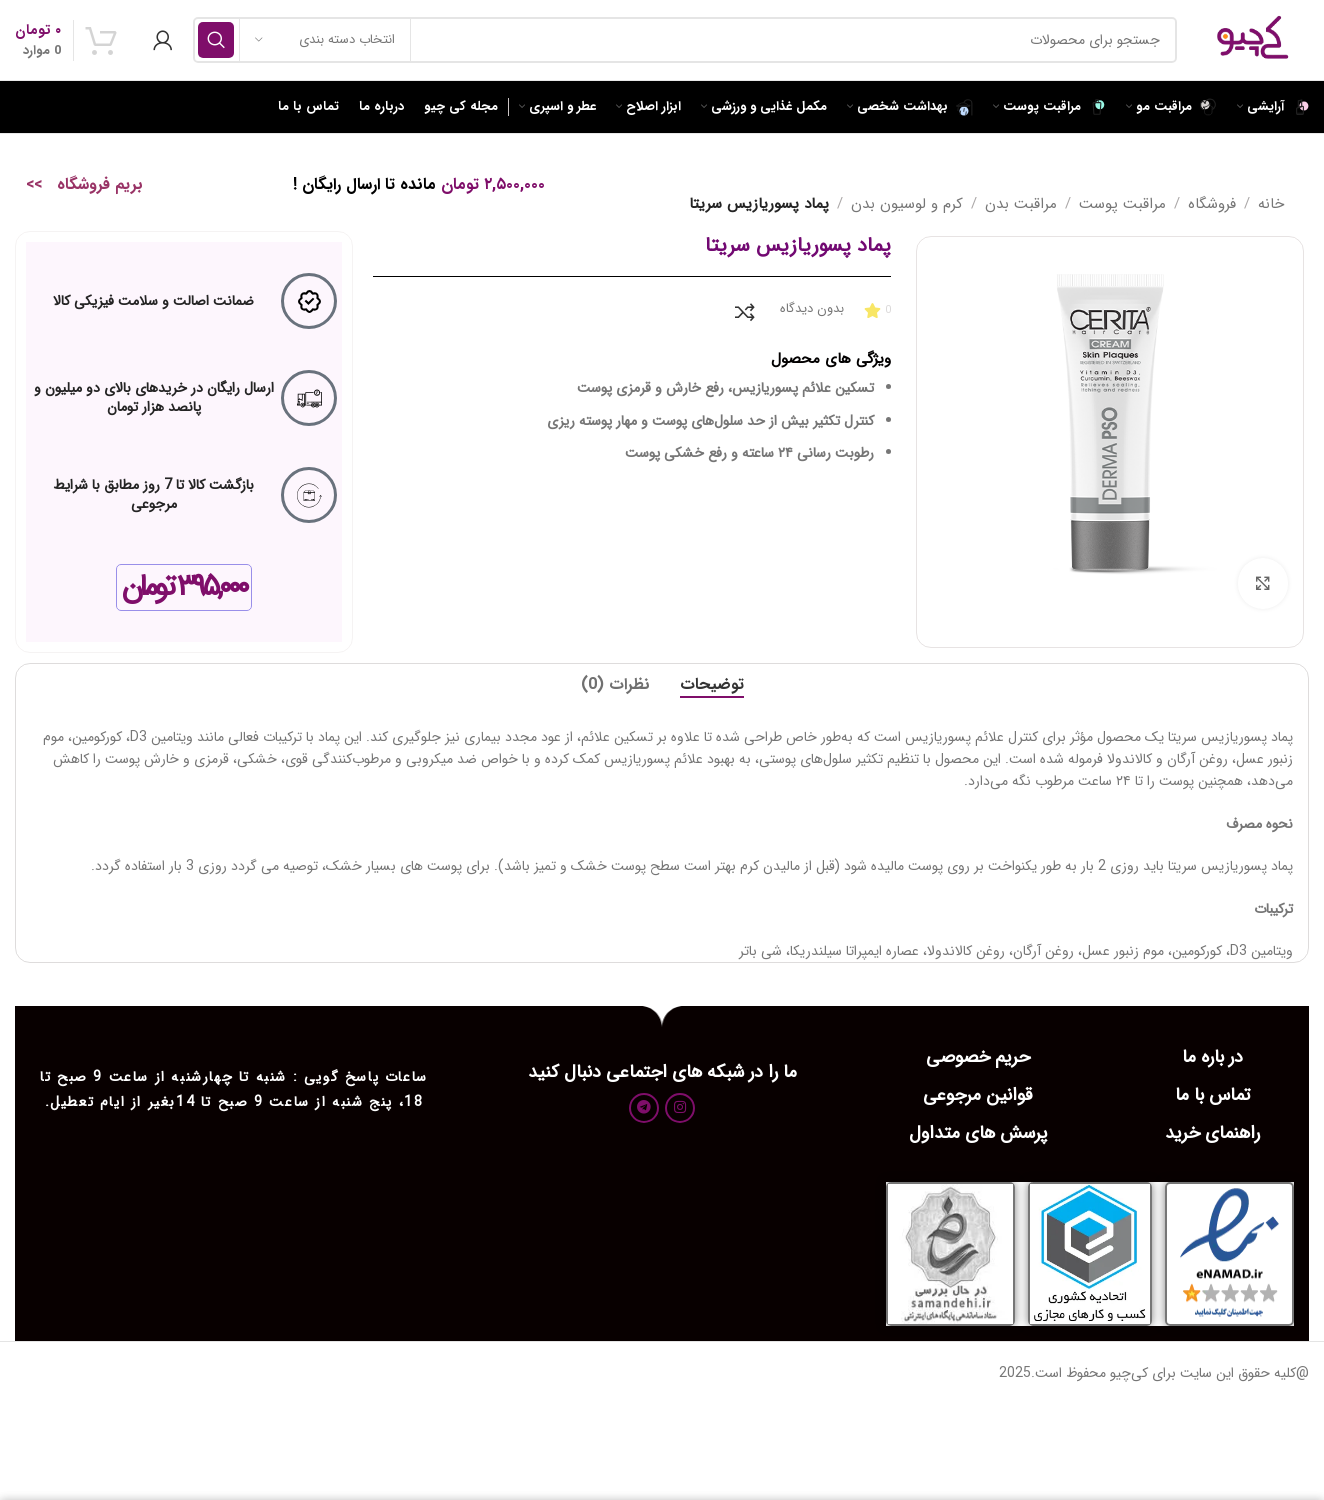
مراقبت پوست (1122, 204)
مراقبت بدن (1021, 204)
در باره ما (1212, 1057)
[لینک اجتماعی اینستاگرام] (680, 1108)
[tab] (712, 684)
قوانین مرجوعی (978, 1095)
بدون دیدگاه (812, 308)
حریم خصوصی (978, 1057)
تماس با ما (1212, 1095)
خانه (1271, 204)
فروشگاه (1212, 204)
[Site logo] (1253, 39)
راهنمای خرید (1212, 1133)
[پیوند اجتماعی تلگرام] (644, 1108)
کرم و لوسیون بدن (907, 204)
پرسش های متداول (978, 1133)
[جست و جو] (685, 40)
